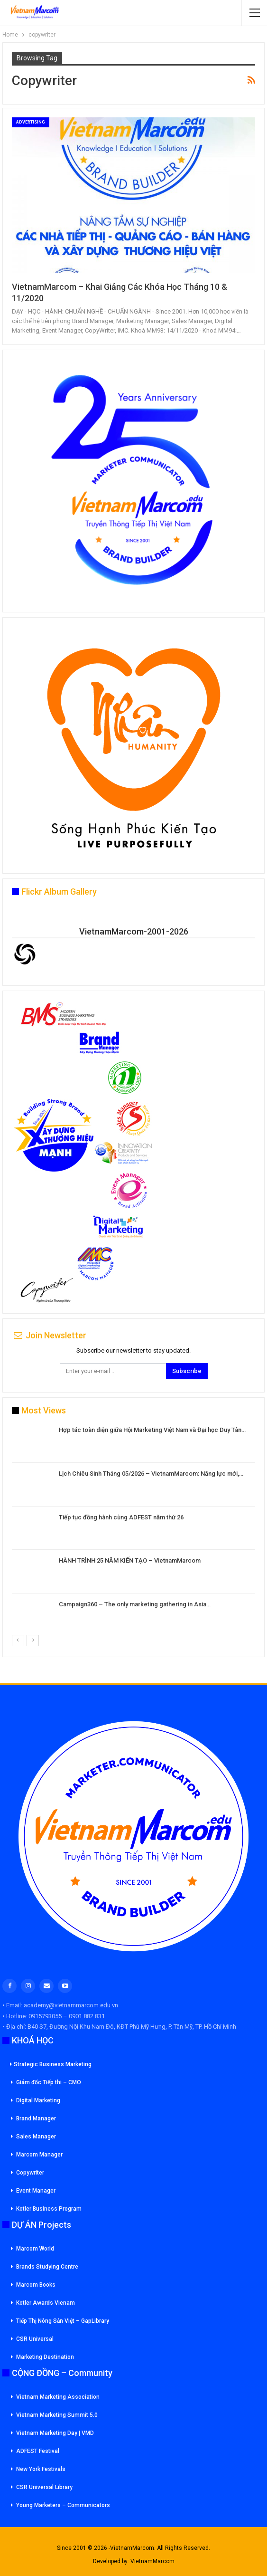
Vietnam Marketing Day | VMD (55, 2433)
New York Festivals (40, 2469)
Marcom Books (35, 2284)
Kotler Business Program (49, 2208)
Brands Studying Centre (47, 2266)
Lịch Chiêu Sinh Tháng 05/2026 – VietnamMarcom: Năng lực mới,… (151, 1473)
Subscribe (187, 1370)
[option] (133, 1529)
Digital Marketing (38, 2100)
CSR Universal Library (44, 2487)
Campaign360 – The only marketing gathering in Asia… (135, 1604)
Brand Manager (36, 2118)
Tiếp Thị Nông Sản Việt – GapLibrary (62, 2321)
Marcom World (35, 2248)
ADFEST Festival (37, 2451)
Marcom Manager (39, 2154)
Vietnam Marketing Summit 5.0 (57, 2415)
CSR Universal (35, 2339)
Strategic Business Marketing (51, 2064)
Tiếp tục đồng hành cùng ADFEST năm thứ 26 (121, 1517)
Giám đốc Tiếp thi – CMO (48, 2082)
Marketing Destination (45, 2357)
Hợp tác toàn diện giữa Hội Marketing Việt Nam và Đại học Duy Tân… (152, 1429)
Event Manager (35, 2190)
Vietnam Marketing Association (58, 2397)
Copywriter (30, 2172)
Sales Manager (36, 2136)
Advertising (30, 122)
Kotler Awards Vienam (45, 2302)
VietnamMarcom (152, 2561)
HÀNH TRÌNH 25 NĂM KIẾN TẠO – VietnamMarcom (130, 1560)
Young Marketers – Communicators (63, 2505)
